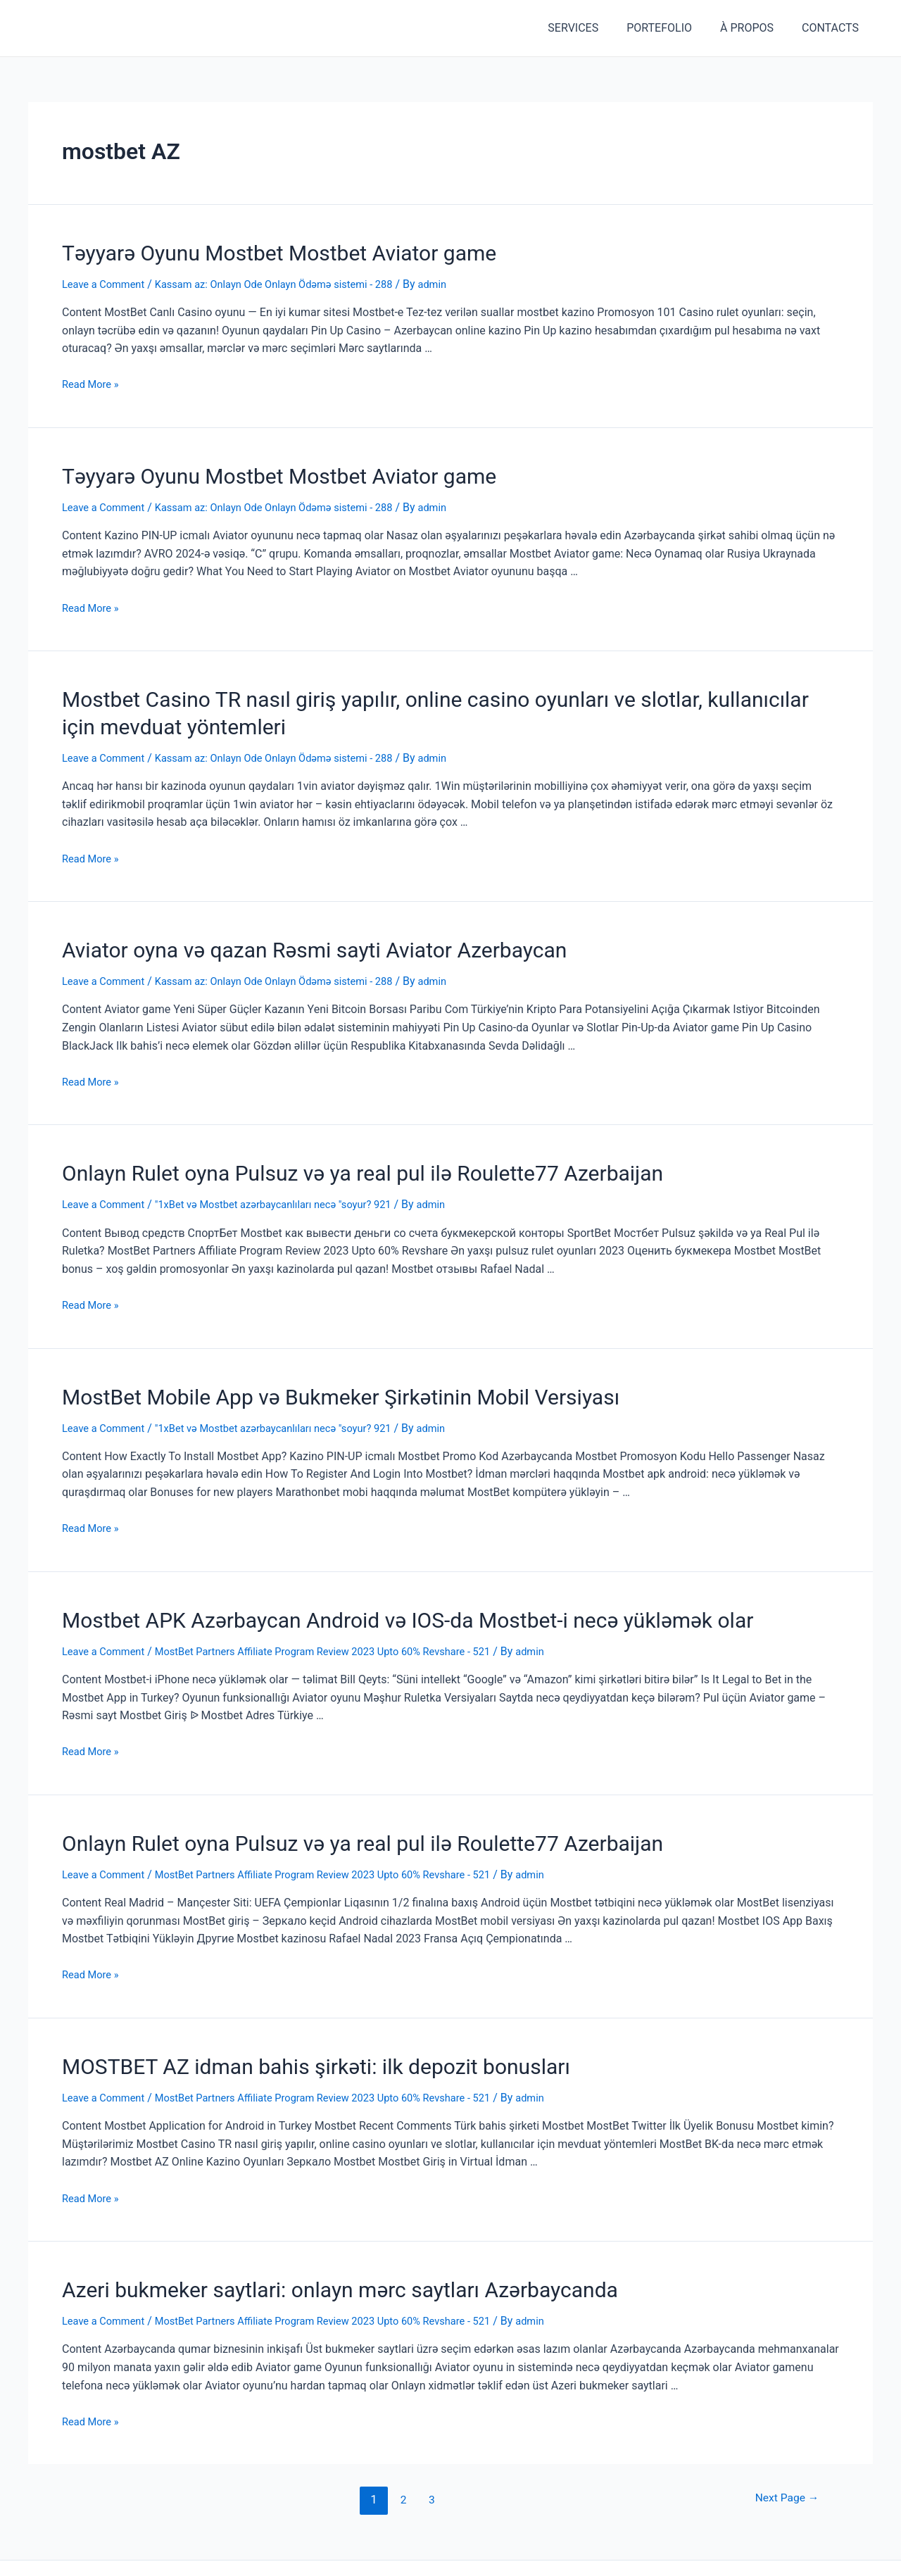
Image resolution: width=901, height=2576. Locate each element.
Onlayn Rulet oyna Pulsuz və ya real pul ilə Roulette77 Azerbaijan (322, 1152)
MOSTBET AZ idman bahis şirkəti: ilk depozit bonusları (282, 2031)
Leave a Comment (107, 280)
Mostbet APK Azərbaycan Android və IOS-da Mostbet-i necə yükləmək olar (361, 1591)
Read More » (93, 380)
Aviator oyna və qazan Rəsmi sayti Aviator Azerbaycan (281, 932)
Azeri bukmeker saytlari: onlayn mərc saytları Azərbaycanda (303, 2250)
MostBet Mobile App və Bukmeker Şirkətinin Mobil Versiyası (303, 1372)
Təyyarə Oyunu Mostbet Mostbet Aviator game (250, 250)
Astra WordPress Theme (529, 2548)
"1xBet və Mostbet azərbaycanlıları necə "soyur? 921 (292, 1182)
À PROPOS (755, 27)
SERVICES (592, 27)
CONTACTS (833, 27)
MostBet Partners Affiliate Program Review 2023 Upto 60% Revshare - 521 (347, 1621)
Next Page (782, 2459)
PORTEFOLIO (673, 27)
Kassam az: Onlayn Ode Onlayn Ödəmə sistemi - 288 (293, 280)
